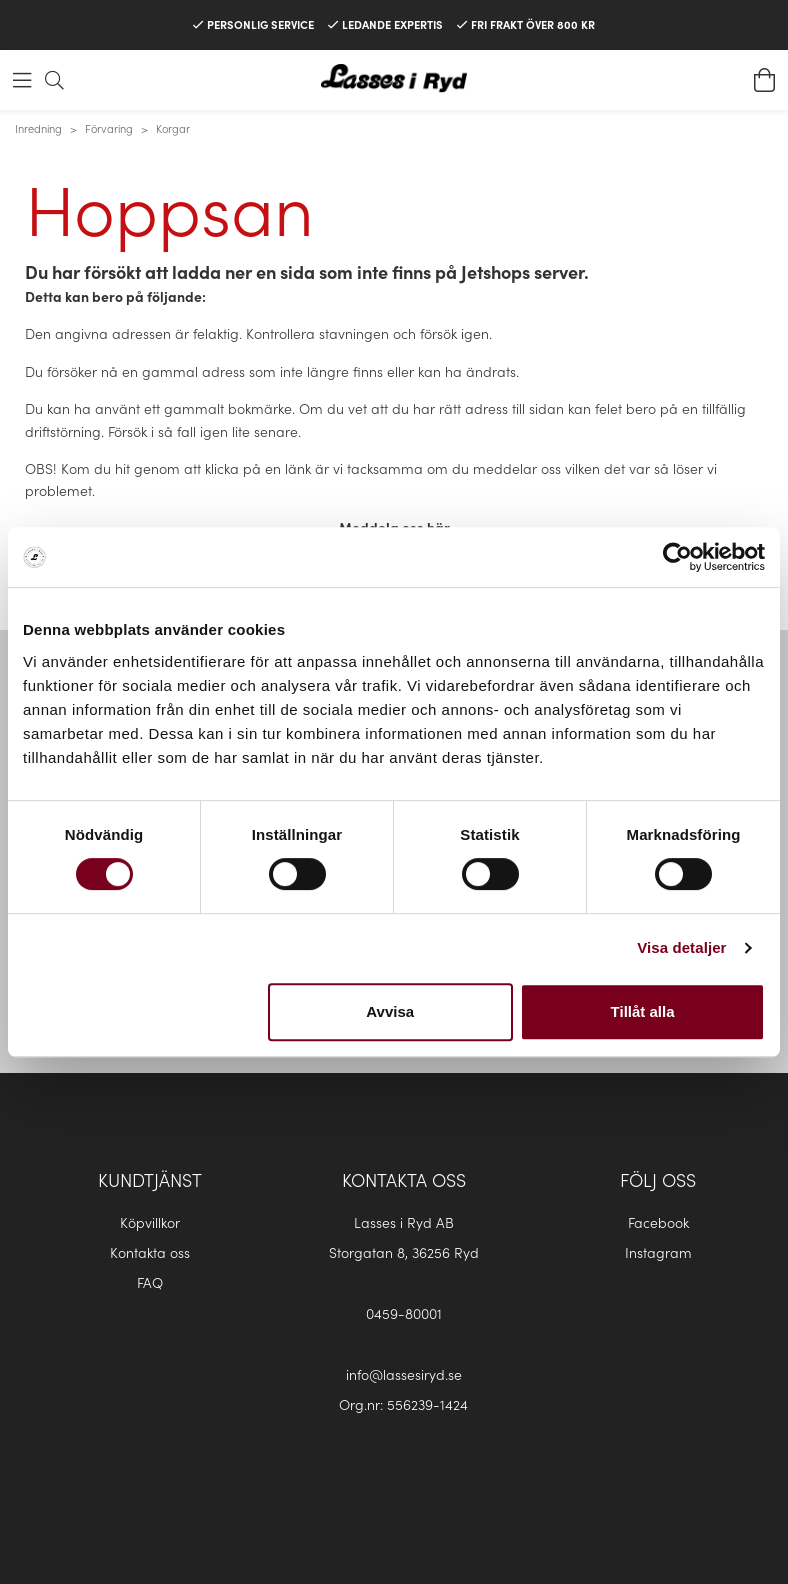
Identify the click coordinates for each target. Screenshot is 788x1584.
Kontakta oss (150, 1252)
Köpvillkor (150, 1222)
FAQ (150, 1282)
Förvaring (109, 128)
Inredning (38, 128)
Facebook (658, 1222)
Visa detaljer (681, 947)
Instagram (658, 1252)
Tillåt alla (643, 1011)
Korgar (173, 128)
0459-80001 (404, 1313)
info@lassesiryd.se (404, 1374)
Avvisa (390, 1011)
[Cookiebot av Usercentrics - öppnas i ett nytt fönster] (677, 557)
